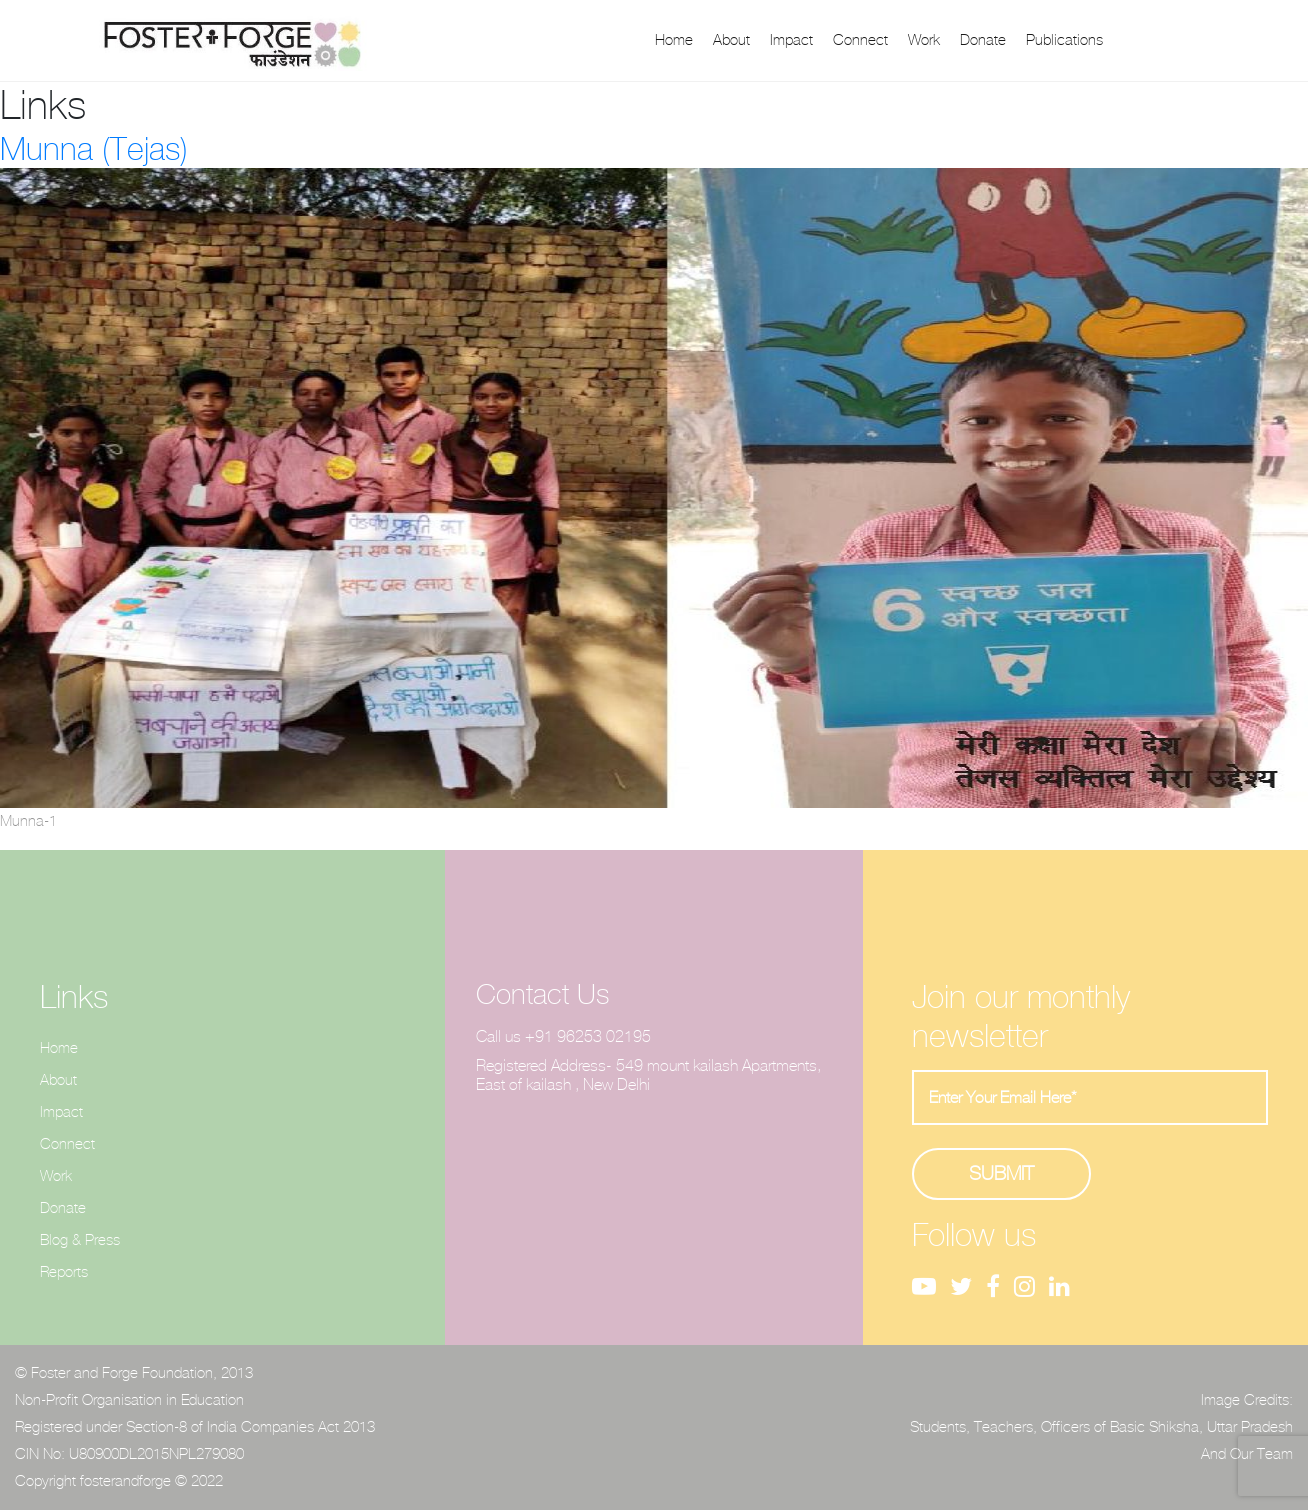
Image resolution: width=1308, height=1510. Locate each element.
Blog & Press (80, 1240)
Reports (64, 1272)
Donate (983, 40)
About (731, 40)
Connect (860, 40)
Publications (1064, 40)
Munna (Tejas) (94, 149)
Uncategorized (152, 885)
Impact (791, 40)
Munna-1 (28, 821)
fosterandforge (125, 1481)
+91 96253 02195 (588, 1036)
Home (674, 40)
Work (924, 40)
